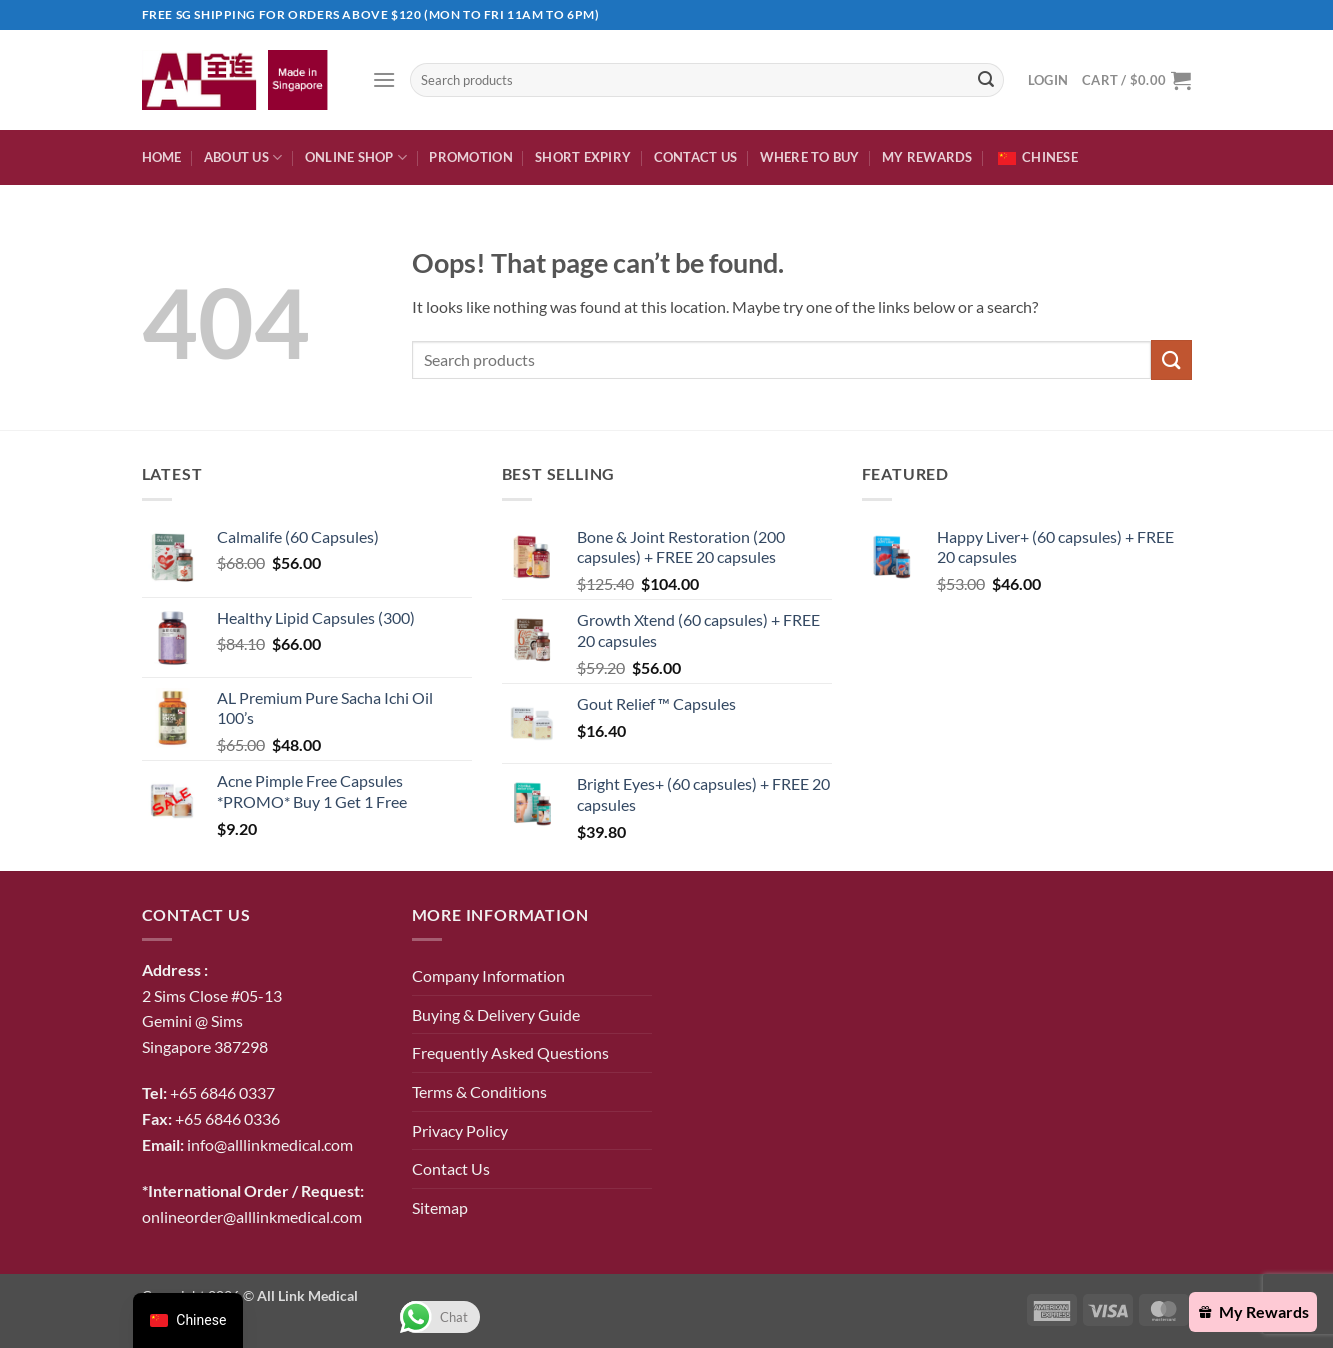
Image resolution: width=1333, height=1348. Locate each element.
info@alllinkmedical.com (270, 1144)
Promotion (470, 157)
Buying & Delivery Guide (496, 1014)
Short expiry (583, 157)
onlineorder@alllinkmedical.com (252, 1216)
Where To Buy (810, 157)
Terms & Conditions (479, 1091)
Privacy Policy (460, 1130)
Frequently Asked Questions (510, 1052)
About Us (243, 157)
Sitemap (440, 1207)
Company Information (488, 975)
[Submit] (986, 80)
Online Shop (356, 157)
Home (162, 157)
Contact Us (696, 157)
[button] (384, 79)
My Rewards (927, 157)
